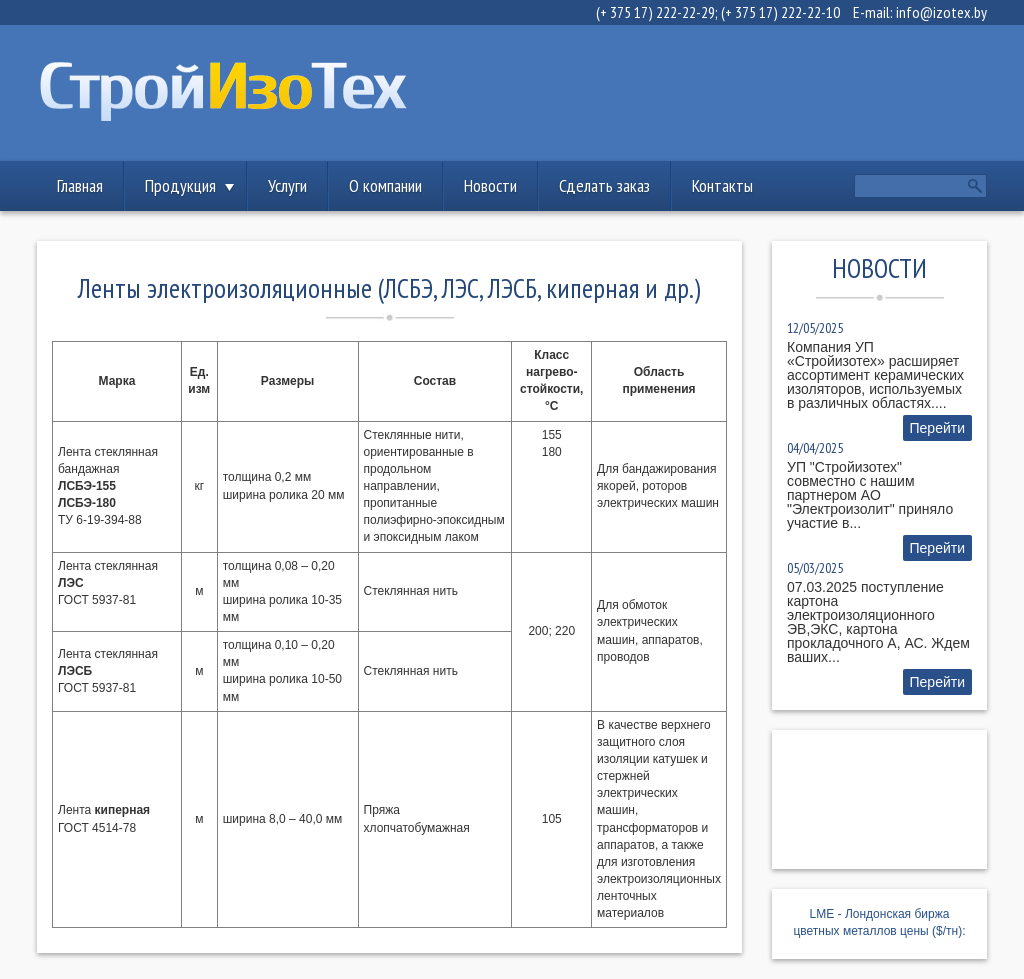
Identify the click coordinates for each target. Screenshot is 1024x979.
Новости (490, 185)
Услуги (287, 185)
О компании (385, 185)
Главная (80, 185)
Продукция (180, 185)
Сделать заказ (604, 185)
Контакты (722, 185)
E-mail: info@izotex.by (920, 12)
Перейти (937, 428)
